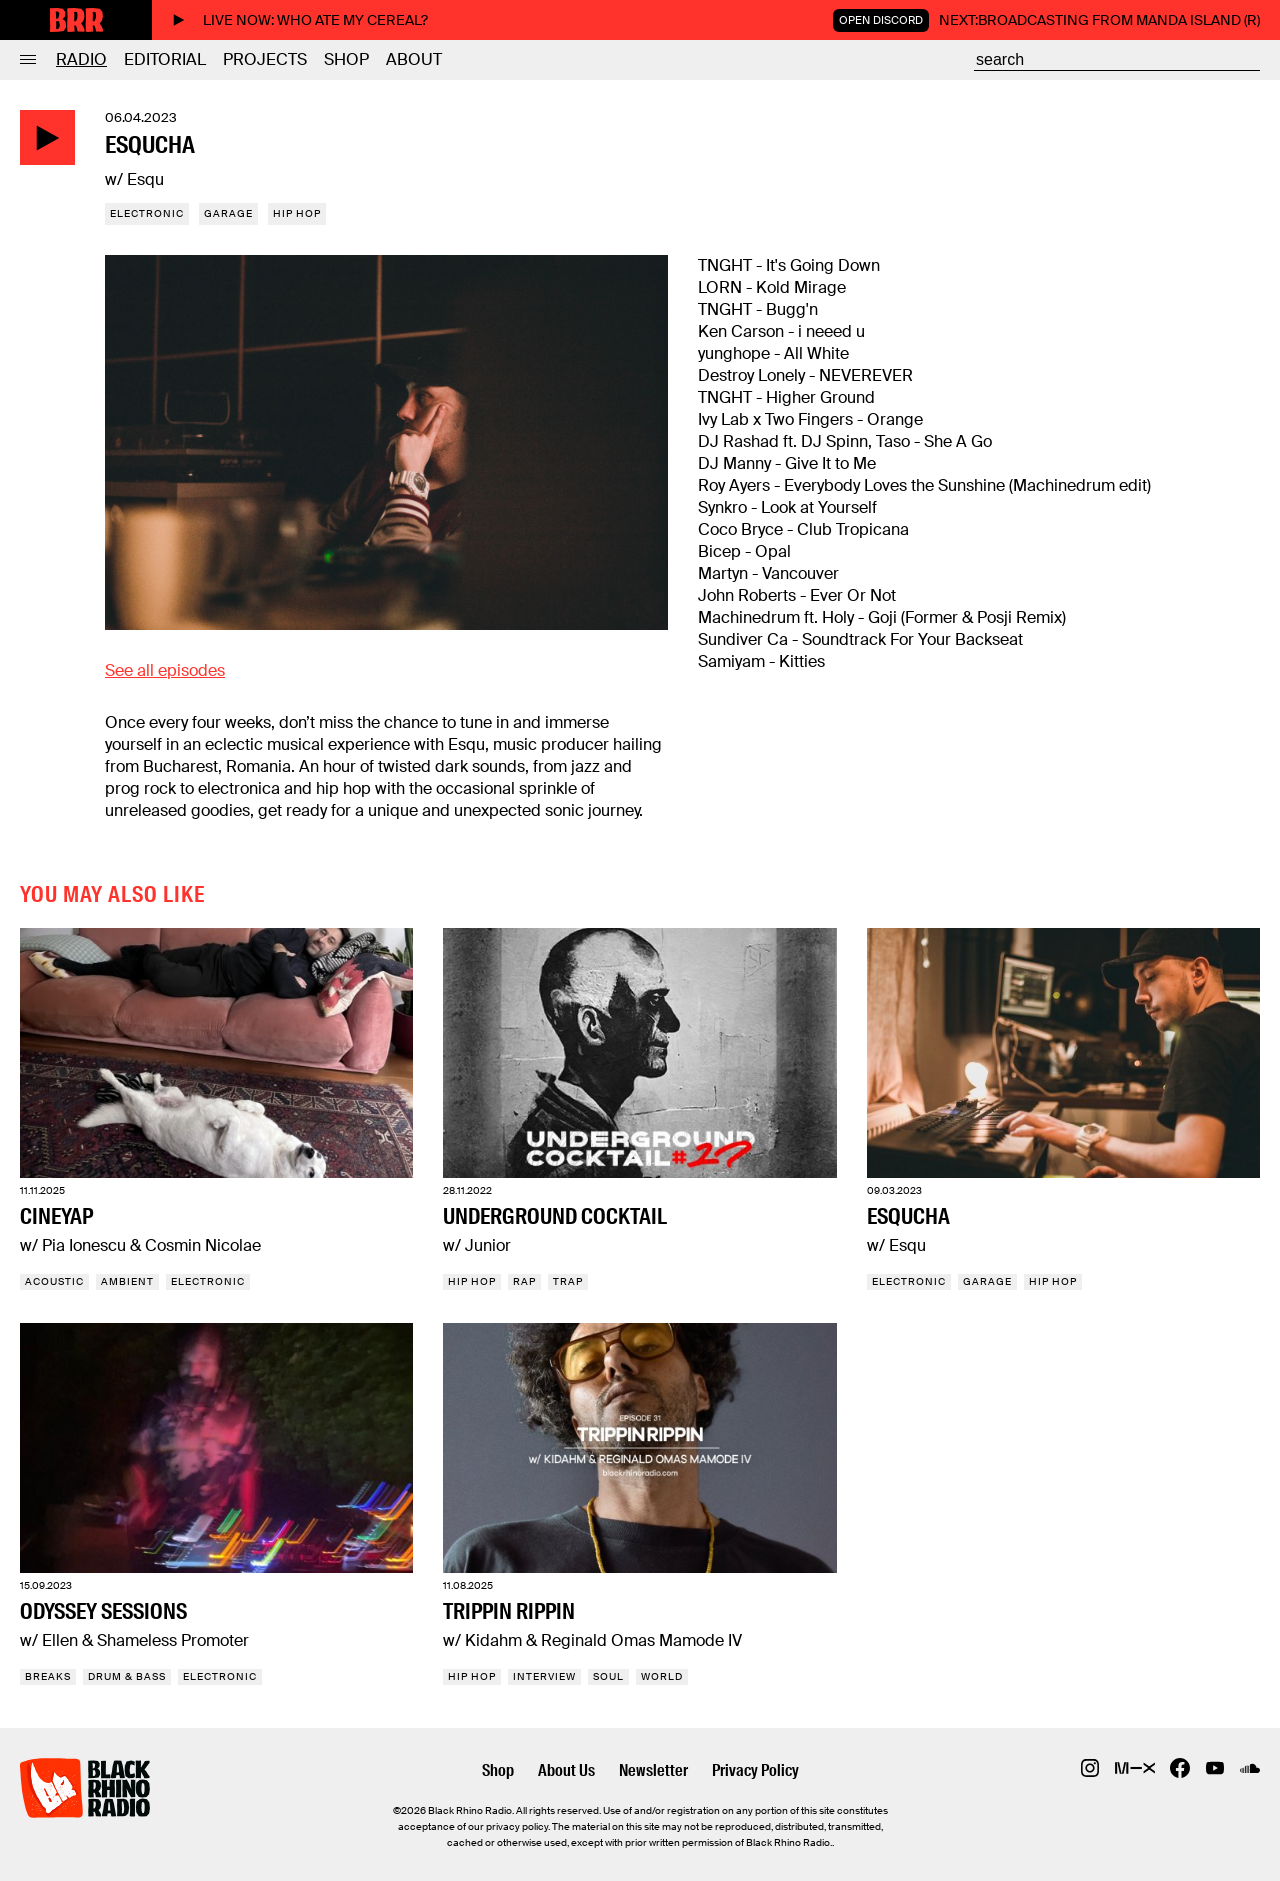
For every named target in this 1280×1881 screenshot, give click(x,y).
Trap (568, 1281)
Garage (228, 213)
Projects (265, 59)
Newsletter (653, 1770)
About (414, 59)
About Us (566, 1770)
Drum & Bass (127, 1676)
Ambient (127, 1281)
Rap (524, 1281)
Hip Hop (297, 213)
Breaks (48, 1676)
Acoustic (54, 1281)
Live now (300, 20)
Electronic (147, 213)
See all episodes (165, 670)
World (662, 1676)
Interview (544, 1676)
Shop (346, 59)
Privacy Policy (755, 1770)
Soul (608, 1676)
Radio (81, 59)
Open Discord (881, 20)
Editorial (165, 59)
